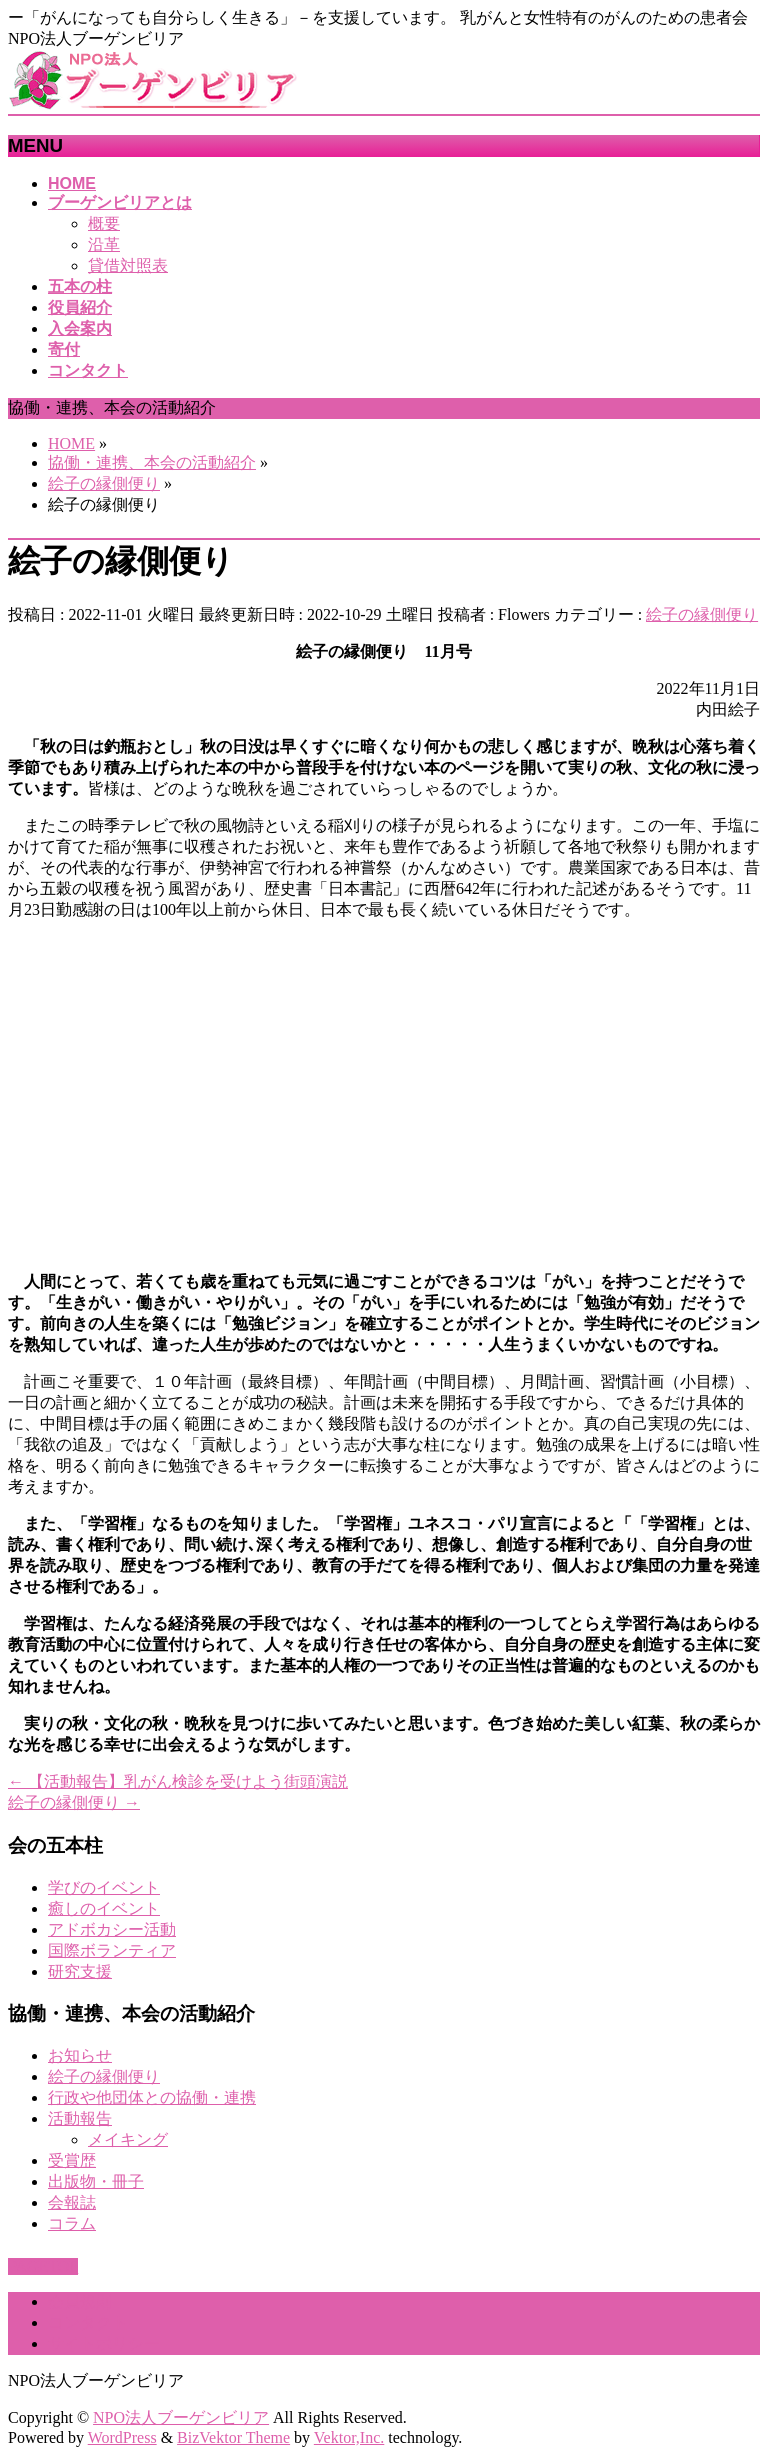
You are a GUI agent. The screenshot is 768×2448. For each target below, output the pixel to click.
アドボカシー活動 (112, 1929)
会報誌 (72, 2202)
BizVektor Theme (233, 2437)
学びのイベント (104, 1887)
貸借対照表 (128, 265)
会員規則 (80, 2301)
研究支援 (80, 1971)
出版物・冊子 (96, 2181)
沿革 (104, 244)
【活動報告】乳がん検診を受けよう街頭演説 (178, 1781)
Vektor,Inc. (349, 2437)
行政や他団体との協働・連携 (152, 2097)
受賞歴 (72, 2160)
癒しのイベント (104, 1908)
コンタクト (88, 2322)
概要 (104, 223)
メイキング (128, 2139)
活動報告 (80, 2118)
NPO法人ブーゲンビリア (181, 2417)
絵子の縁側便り (702, 614)
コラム (72, 2223)
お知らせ (80, 2055)
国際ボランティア (112, 1950)
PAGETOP (43, 2266)
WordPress (122, 2437)
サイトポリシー (104, 2343)
